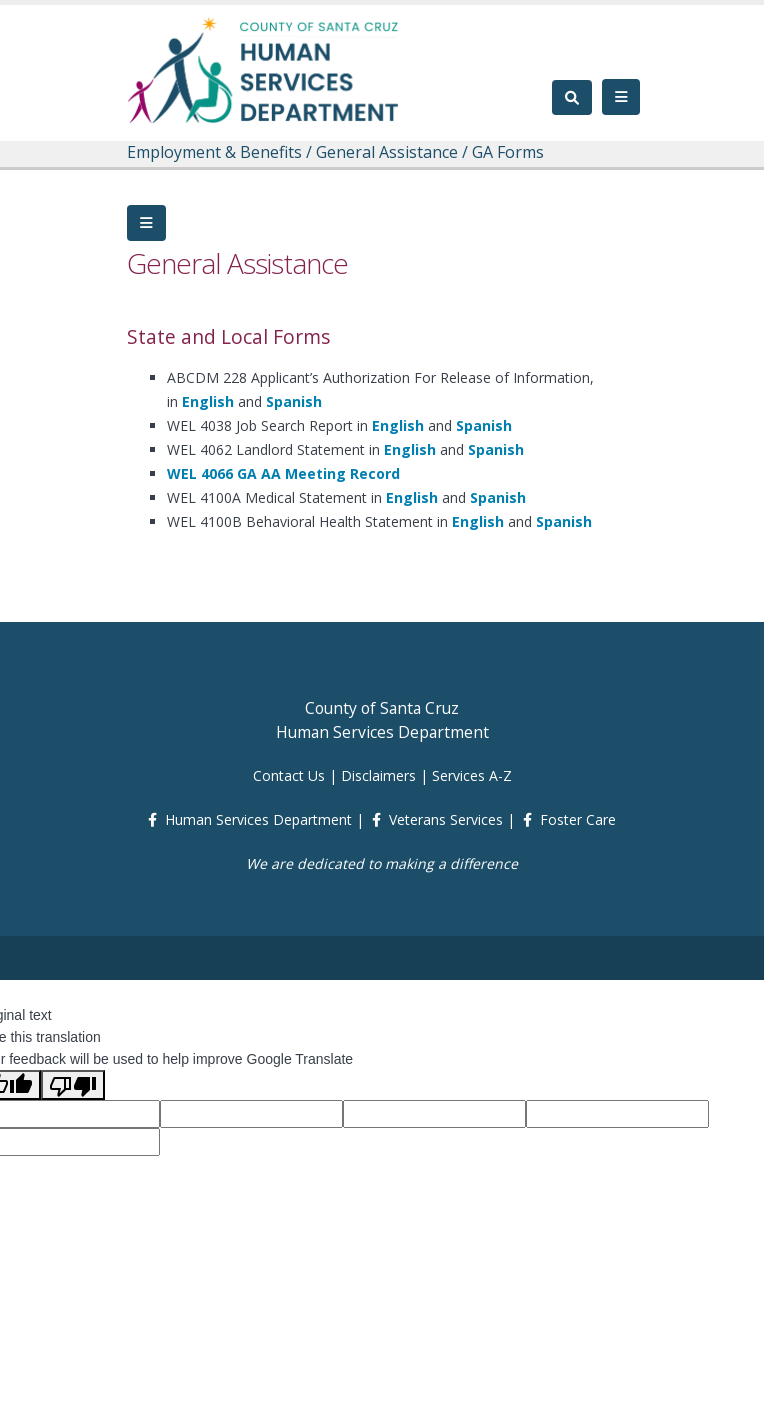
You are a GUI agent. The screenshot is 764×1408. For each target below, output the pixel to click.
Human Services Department (258, 819)
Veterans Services (446, 819)
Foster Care (578, 819)
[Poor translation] (73, 1085)
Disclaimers (378, 775)
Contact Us (289, 775)
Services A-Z (472, 775)
